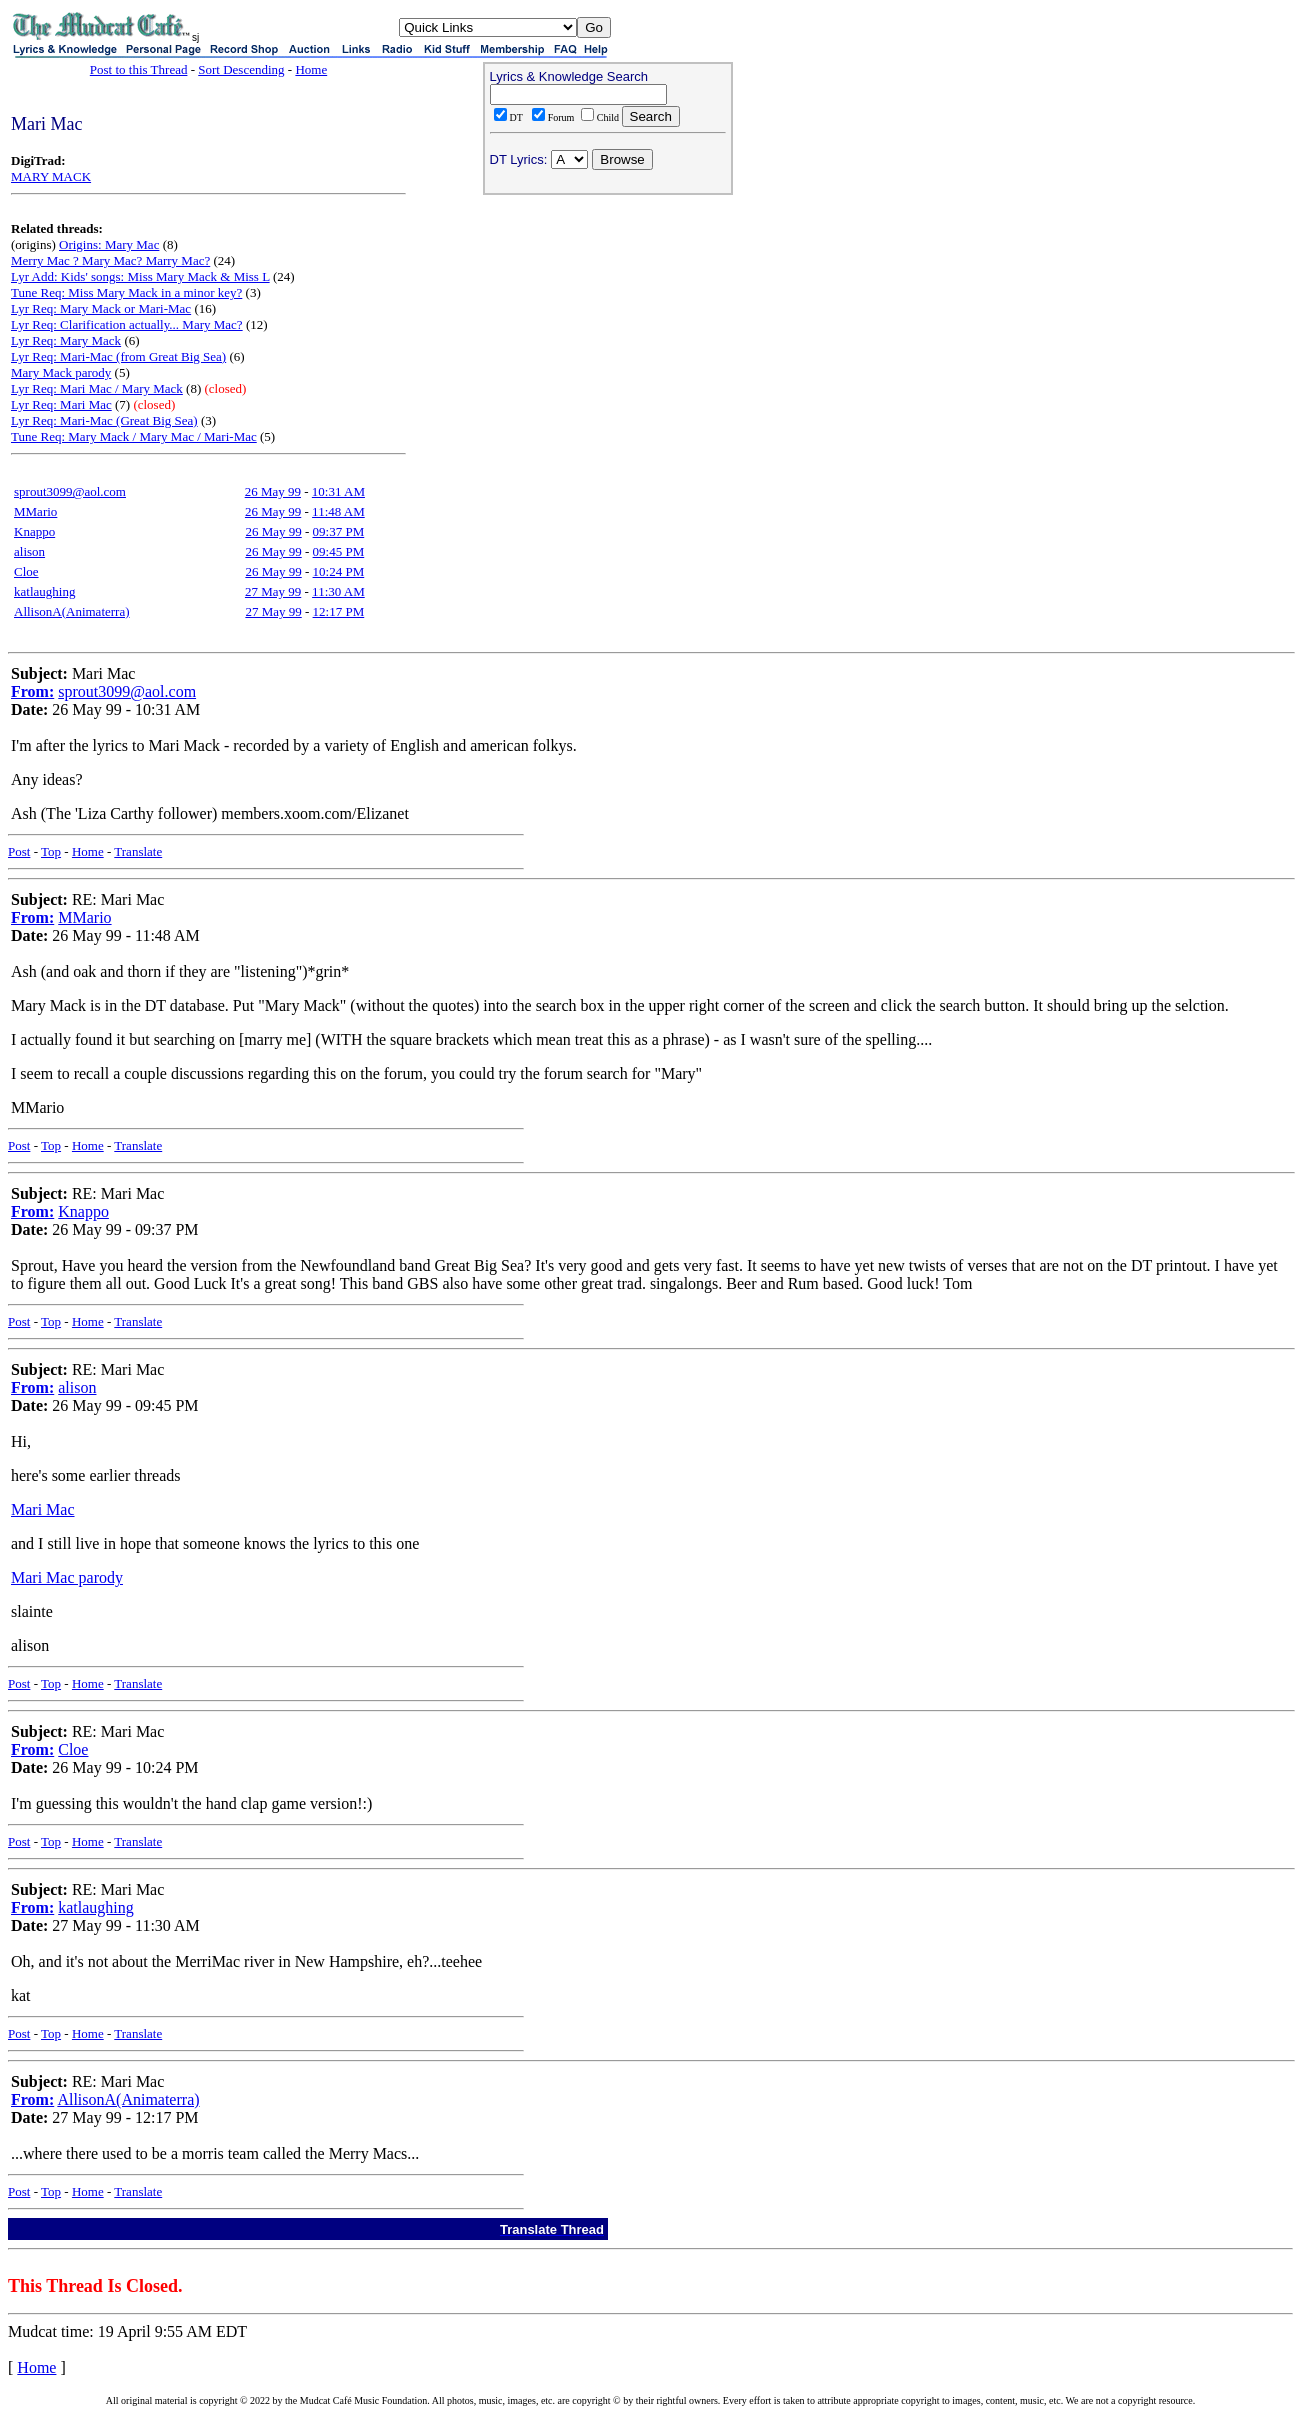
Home (311, 69)
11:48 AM (338, 511)
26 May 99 (273, 491)
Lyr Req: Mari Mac (61, 404)
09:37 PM (339, 531)
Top (51, 851)
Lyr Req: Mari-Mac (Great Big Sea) (104, 420)
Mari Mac (43, 1509)
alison (29, 551)
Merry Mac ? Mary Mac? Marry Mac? (110, 260)
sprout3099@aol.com (70, 491)
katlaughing (44, 591)
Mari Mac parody (67, 1577)
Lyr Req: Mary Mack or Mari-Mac (101, 308)
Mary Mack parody (61, 372)
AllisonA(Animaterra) (72, 611)
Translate (138, 851)
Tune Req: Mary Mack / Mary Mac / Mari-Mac (134, 436)
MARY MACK (51, 176)
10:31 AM (338, 491)
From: (32, 691)
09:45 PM (339, 551)
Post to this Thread (139, 69)
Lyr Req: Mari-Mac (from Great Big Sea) (118, 356)
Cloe (26, 571)
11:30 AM (338, 591)
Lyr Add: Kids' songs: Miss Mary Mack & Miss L (140, 276)
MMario (35, 511)
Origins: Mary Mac (109, 244)
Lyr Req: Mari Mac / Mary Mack (97, 388)
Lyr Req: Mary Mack (66, 340)
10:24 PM (339, 571)
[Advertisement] (608, 331)
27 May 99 (273, 591)
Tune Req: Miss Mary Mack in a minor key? (126, 292)
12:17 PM (339, 611)
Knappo (34, 531)
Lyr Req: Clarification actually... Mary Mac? (127, 324)
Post (19, 851)
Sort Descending (241, 69)
